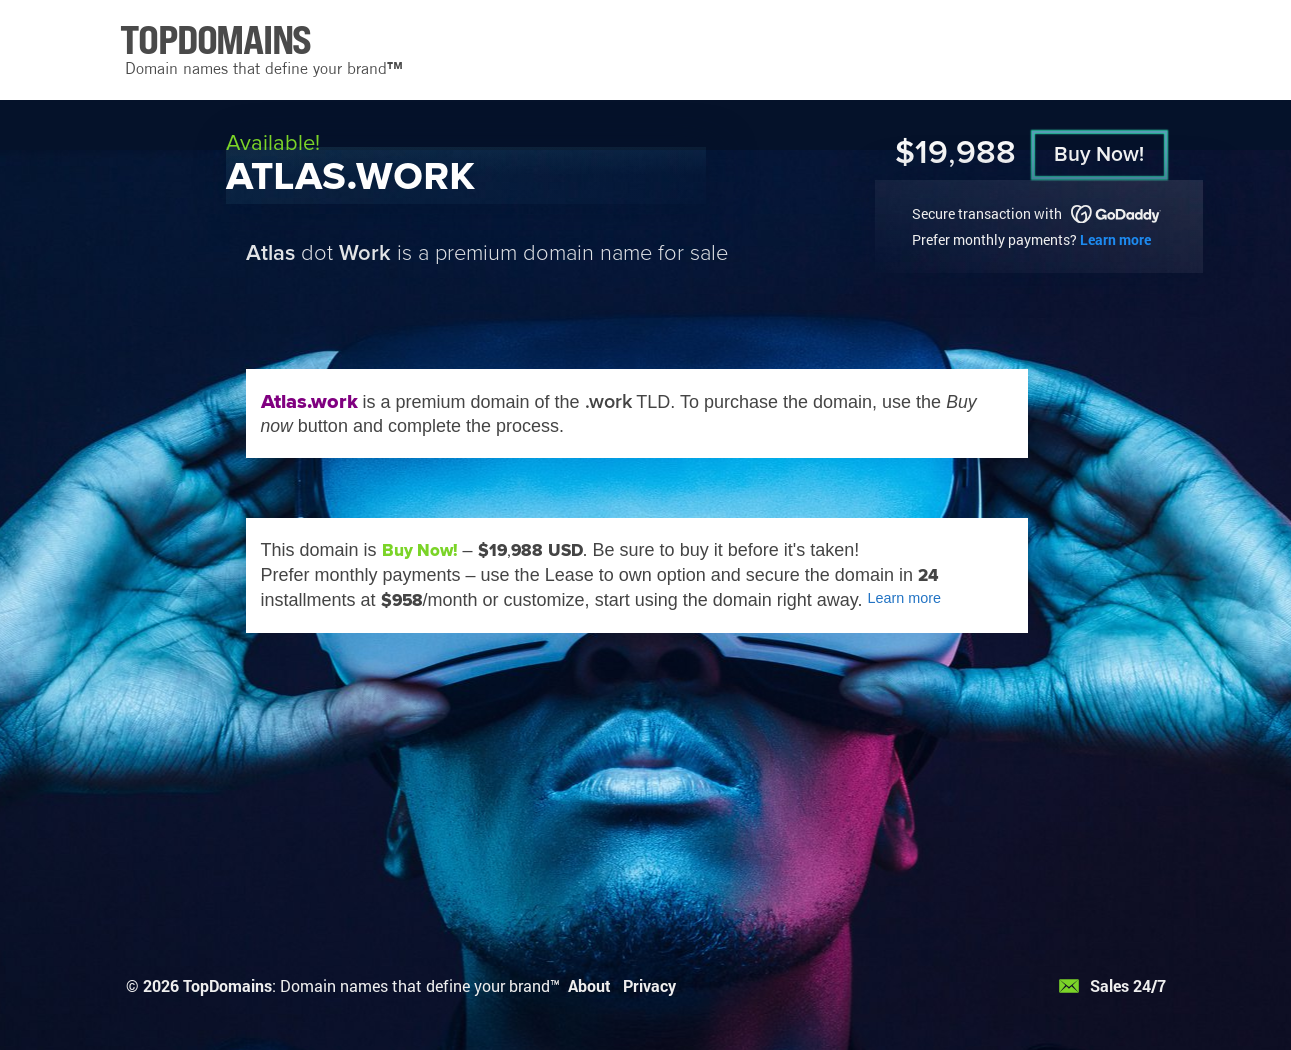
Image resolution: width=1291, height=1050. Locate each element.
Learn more (1115, 239)
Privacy (649, 985)
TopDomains (227, 985)
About (589, 985)
